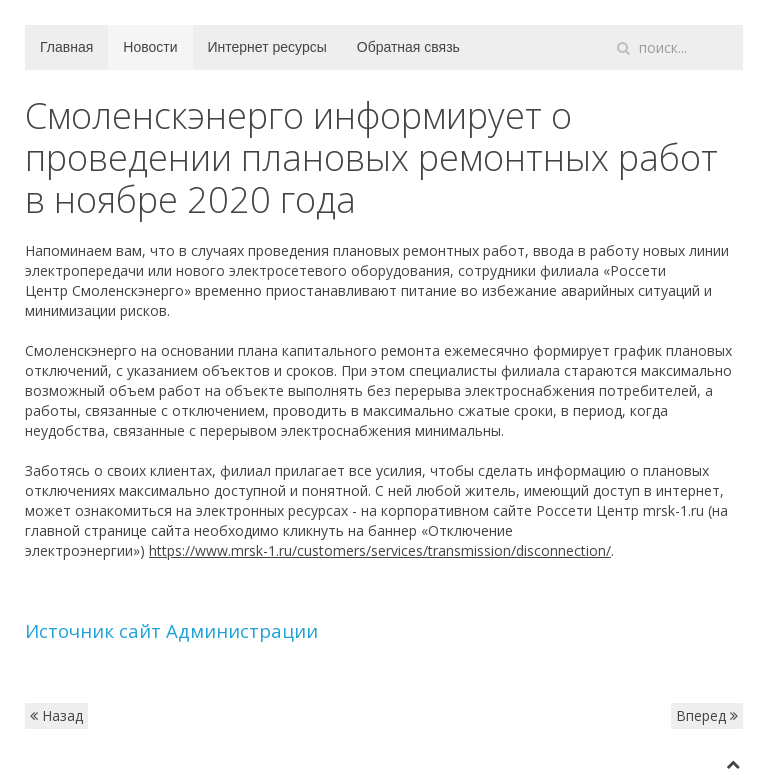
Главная (66, 47)
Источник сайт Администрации (171, 630)
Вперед (707, 715)
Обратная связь (408, 47)
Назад (56, 715)
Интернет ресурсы (267, 47)
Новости (150, 47)
